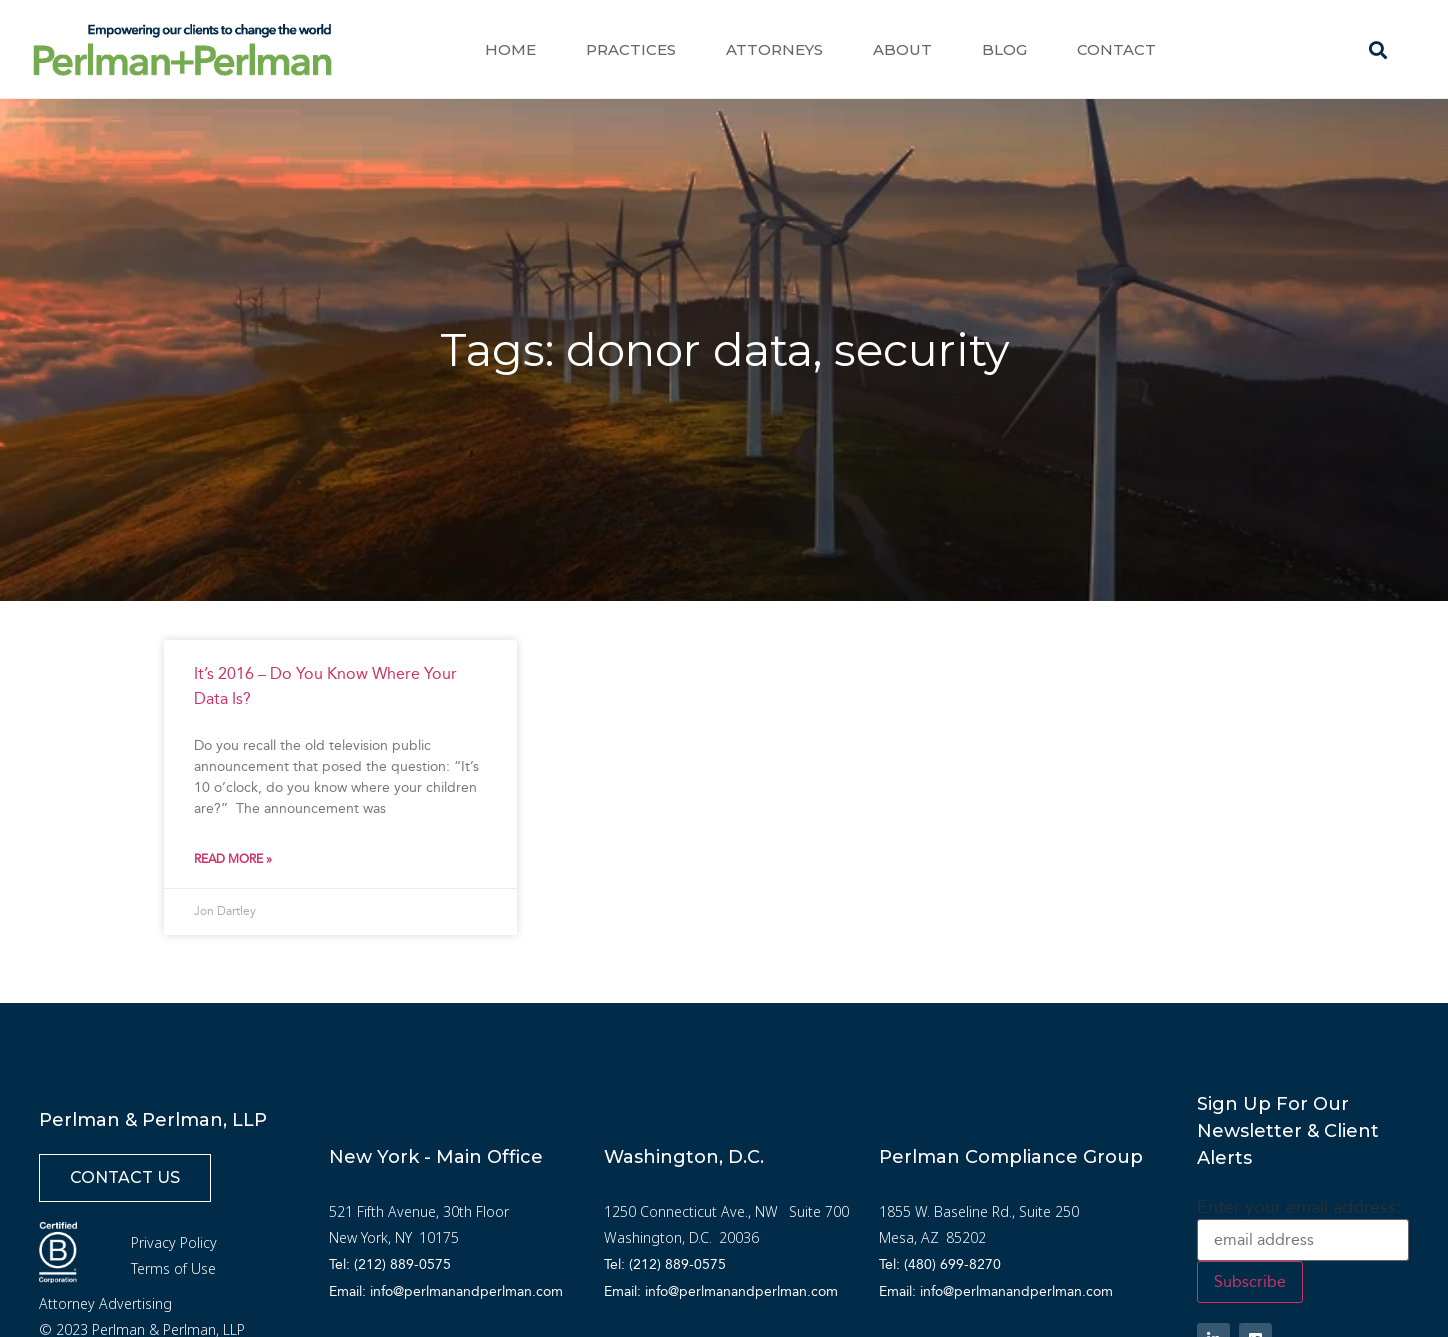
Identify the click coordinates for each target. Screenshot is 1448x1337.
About (902, 49)
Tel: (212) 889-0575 (390, 1264)
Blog (1004, 49)
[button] (1378, 50)
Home (510, 49)
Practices (631, 49)
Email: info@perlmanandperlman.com (446, 1291)
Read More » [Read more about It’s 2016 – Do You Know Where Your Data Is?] (233, 859)
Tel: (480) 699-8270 (940, 1264)
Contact (1116, 49)
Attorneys (774, 49)
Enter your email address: (1299, 1207)
